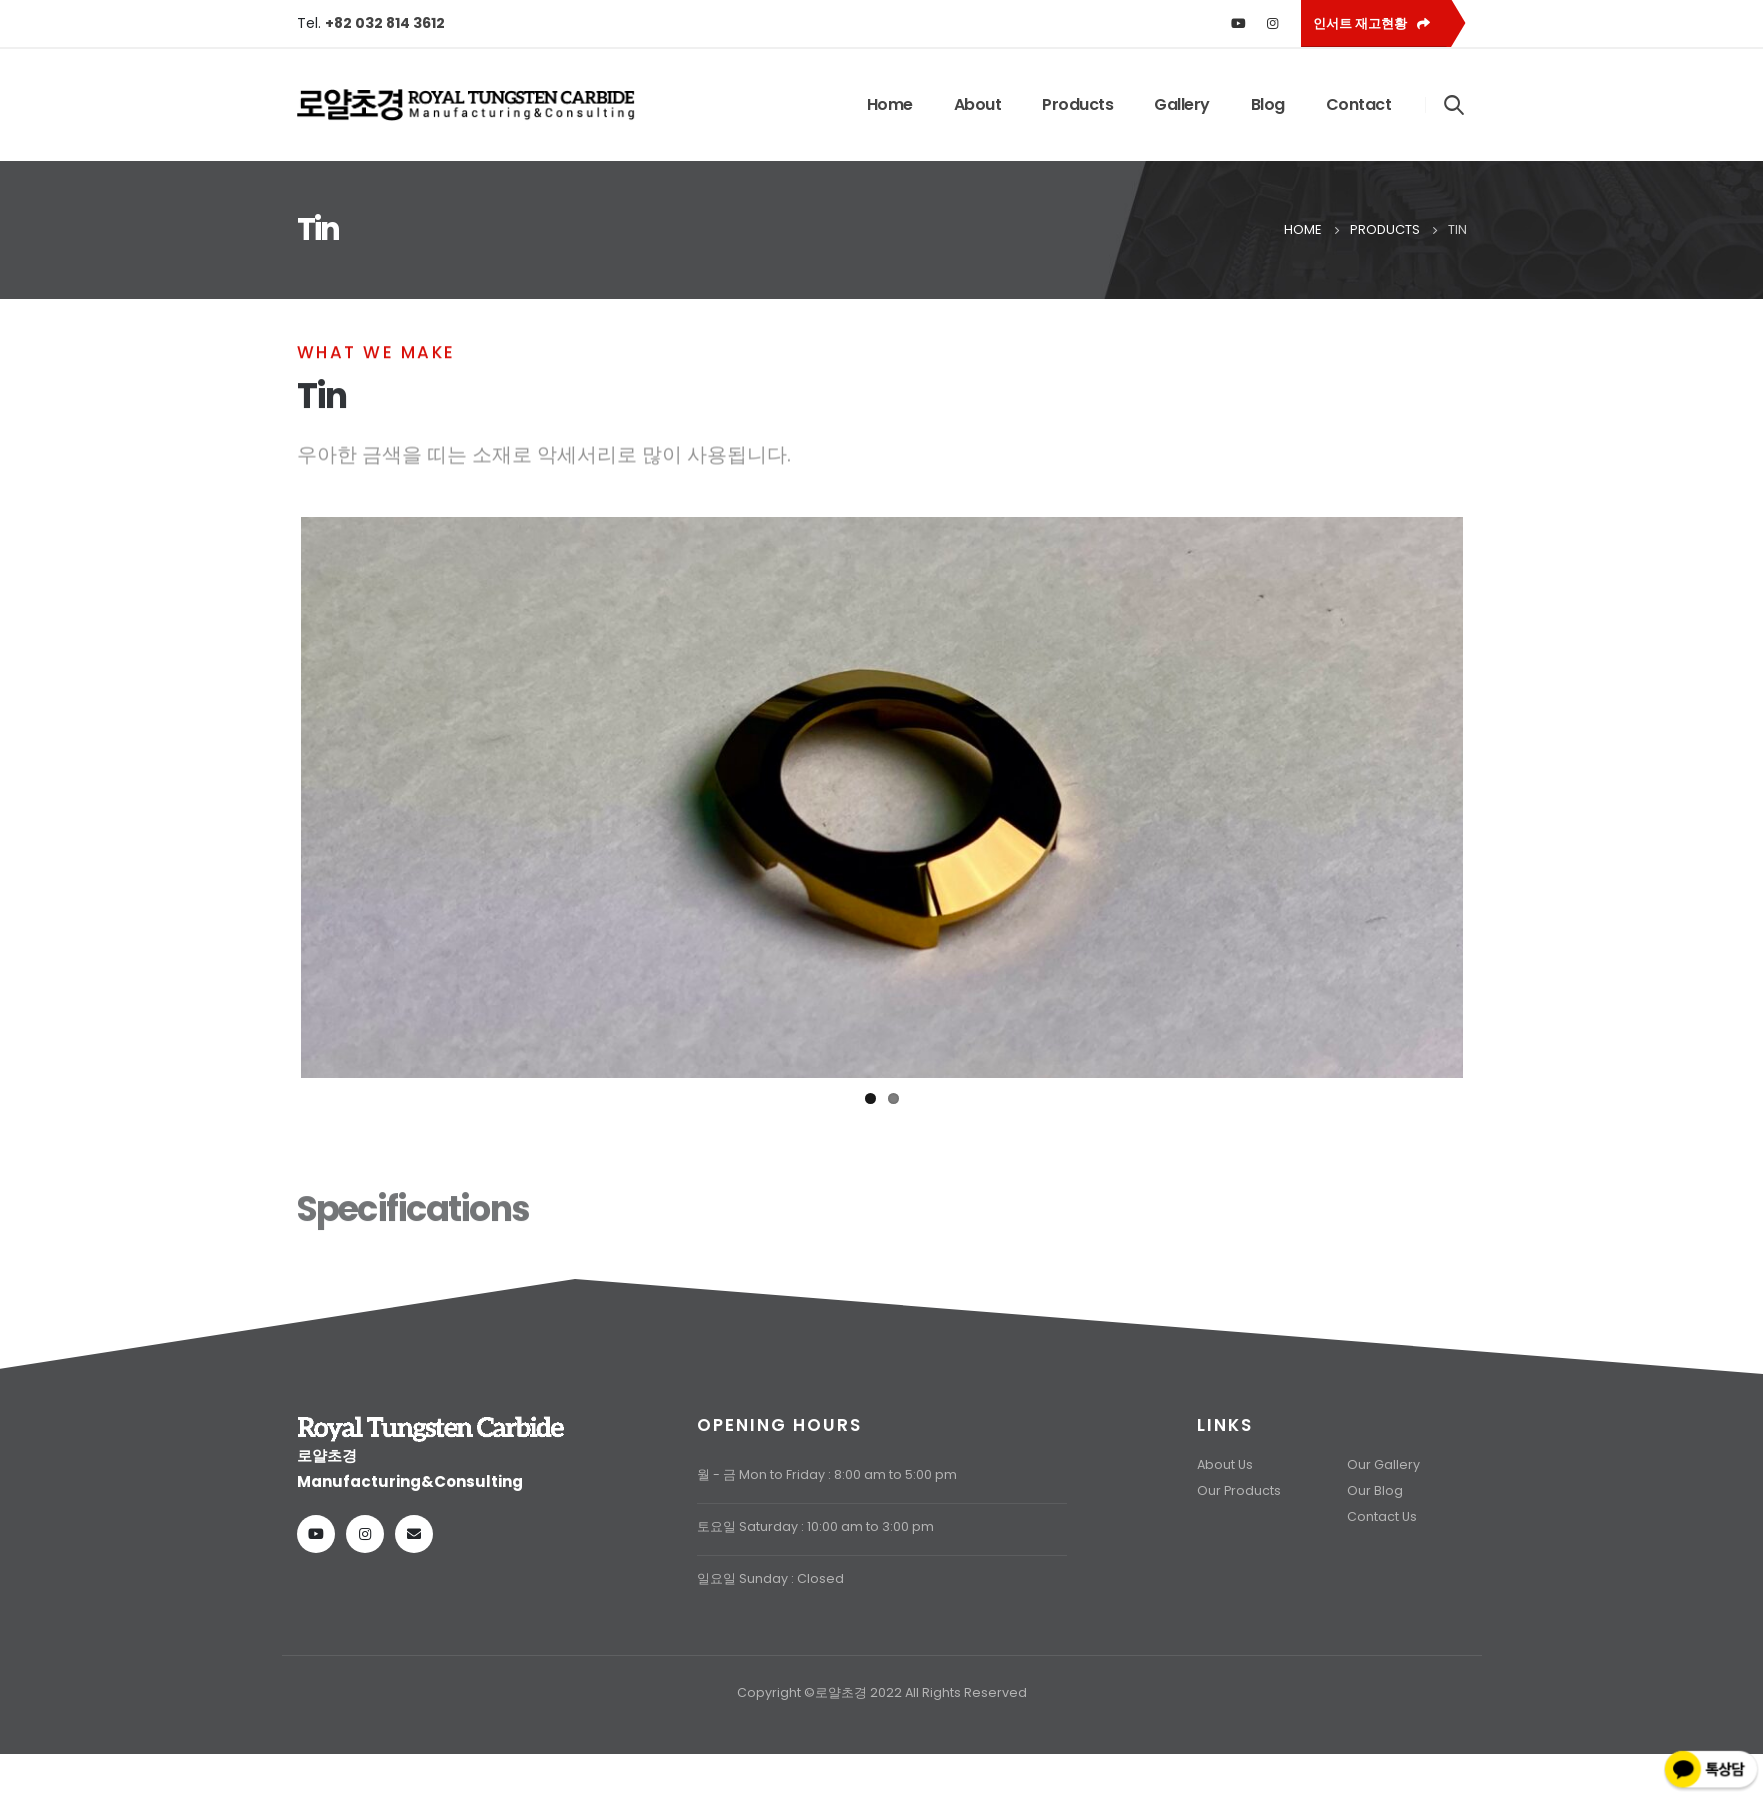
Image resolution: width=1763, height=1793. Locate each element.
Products (1077, 104)
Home (890, 104)
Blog (1268, 104)
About (978, 104)
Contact (1359, 104)
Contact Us (1382, 1535)
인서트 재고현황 (1371, 23)
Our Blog (1375, 1509)
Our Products (1239, 1509)
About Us (1225, 1483)
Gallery (1182, 104)
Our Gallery (1383, 1483)
